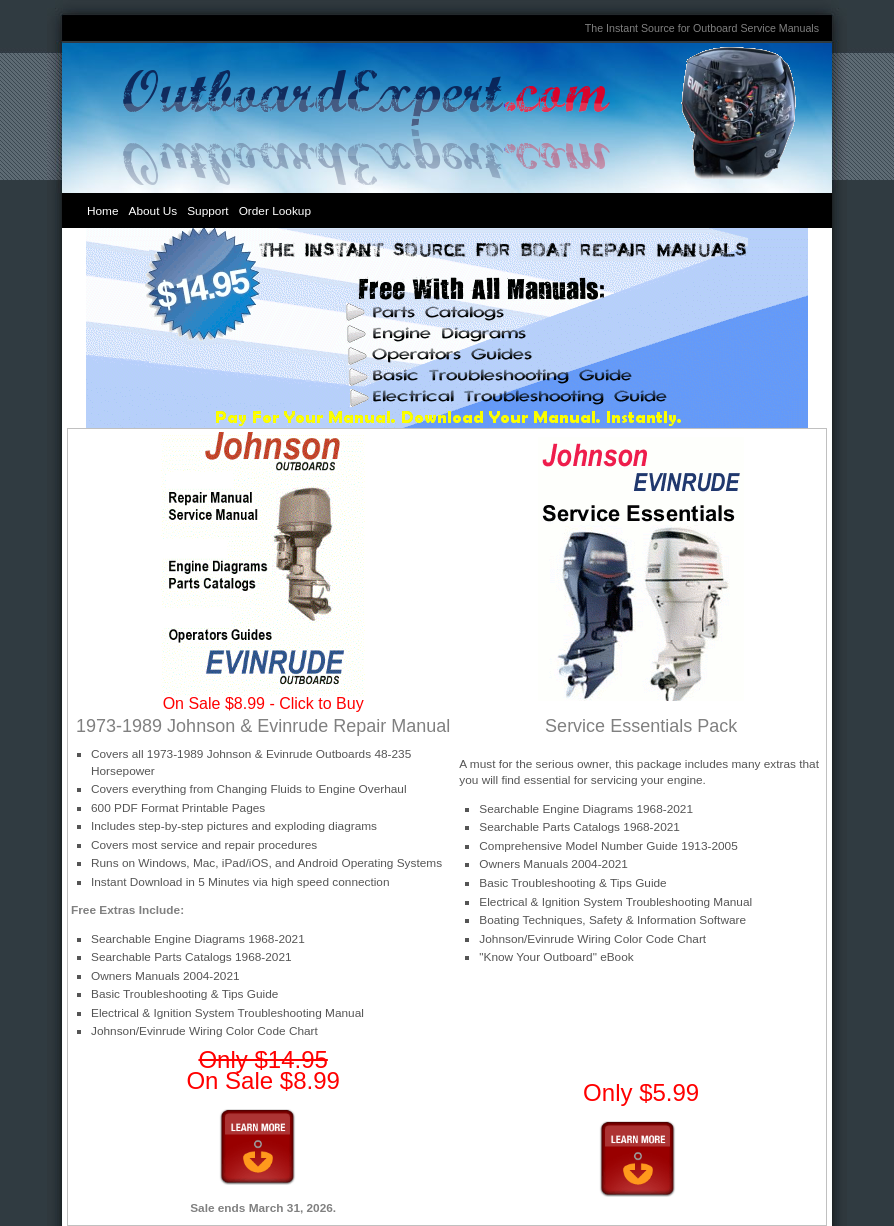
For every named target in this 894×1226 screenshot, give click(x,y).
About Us (153, 211)
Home (103, 211)
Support (207, 211)
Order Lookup (275, 211)
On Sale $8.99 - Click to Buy (263, 703)
